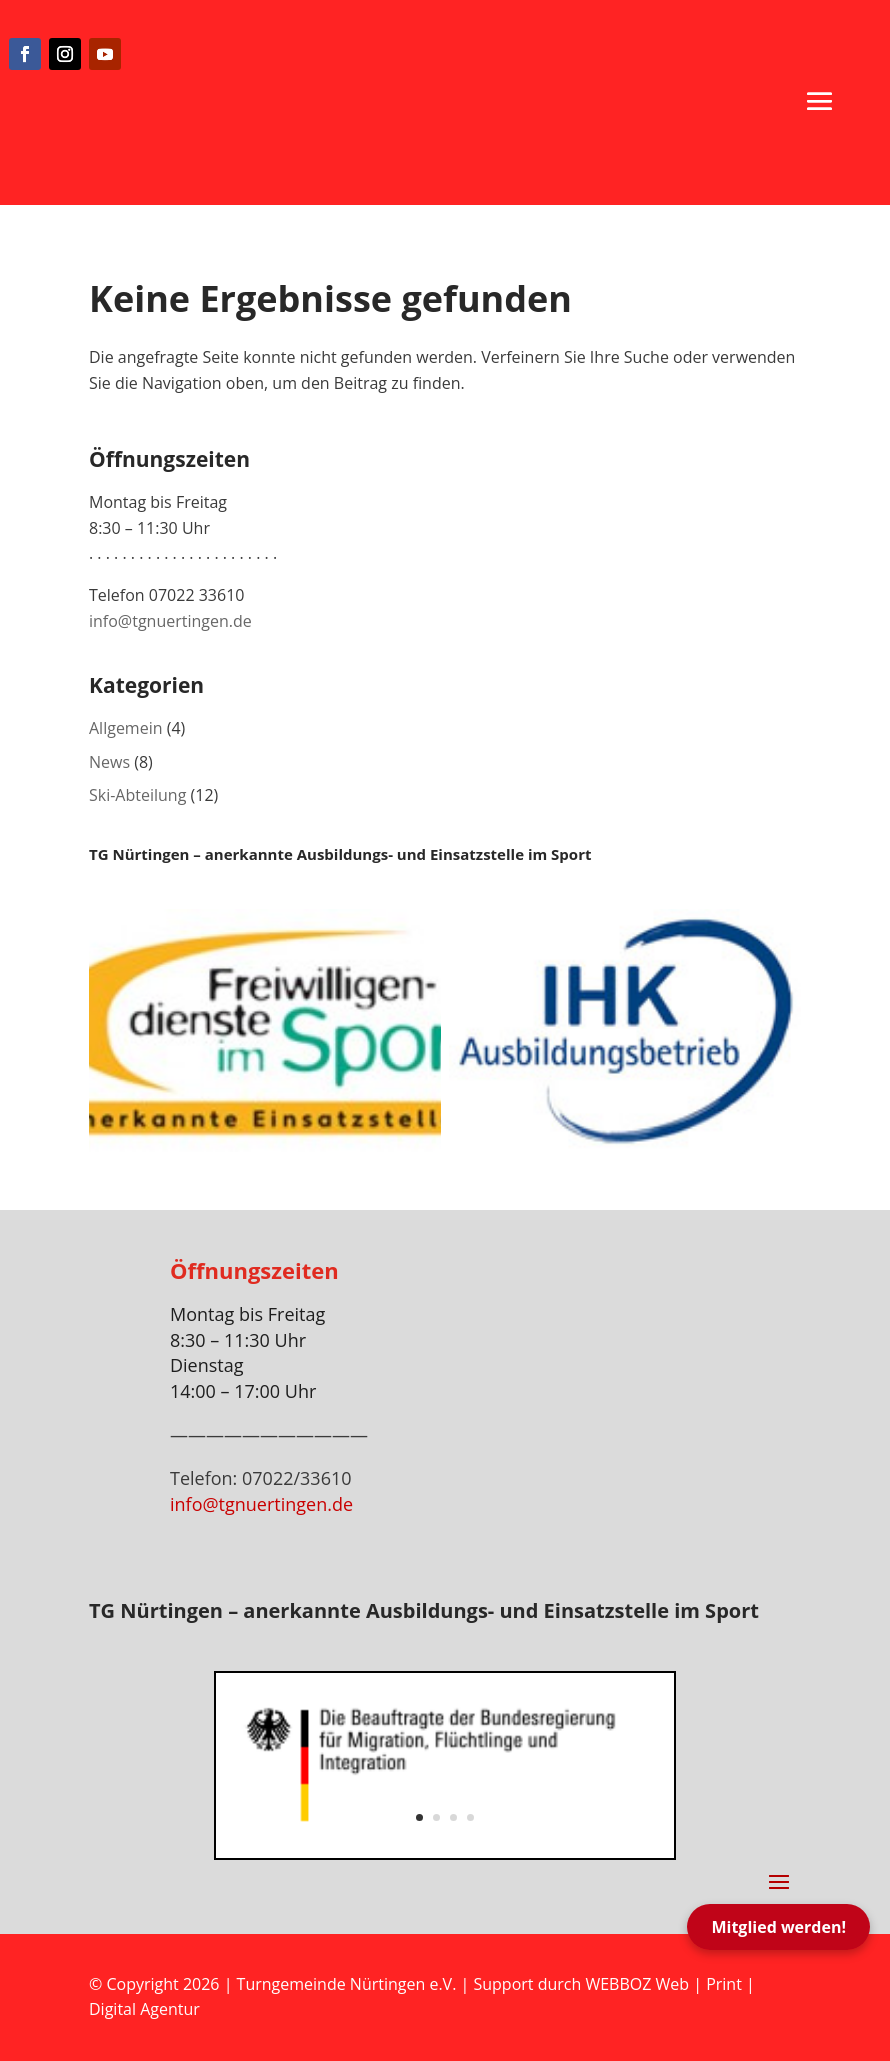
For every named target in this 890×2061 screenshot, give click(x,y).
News (109, 762)
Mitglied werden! (778, 1927)
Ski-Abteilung (137, 795)
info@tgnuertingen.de (170, 621)
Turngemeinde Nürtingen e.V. (349, 1984)
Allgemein (126, 728)
